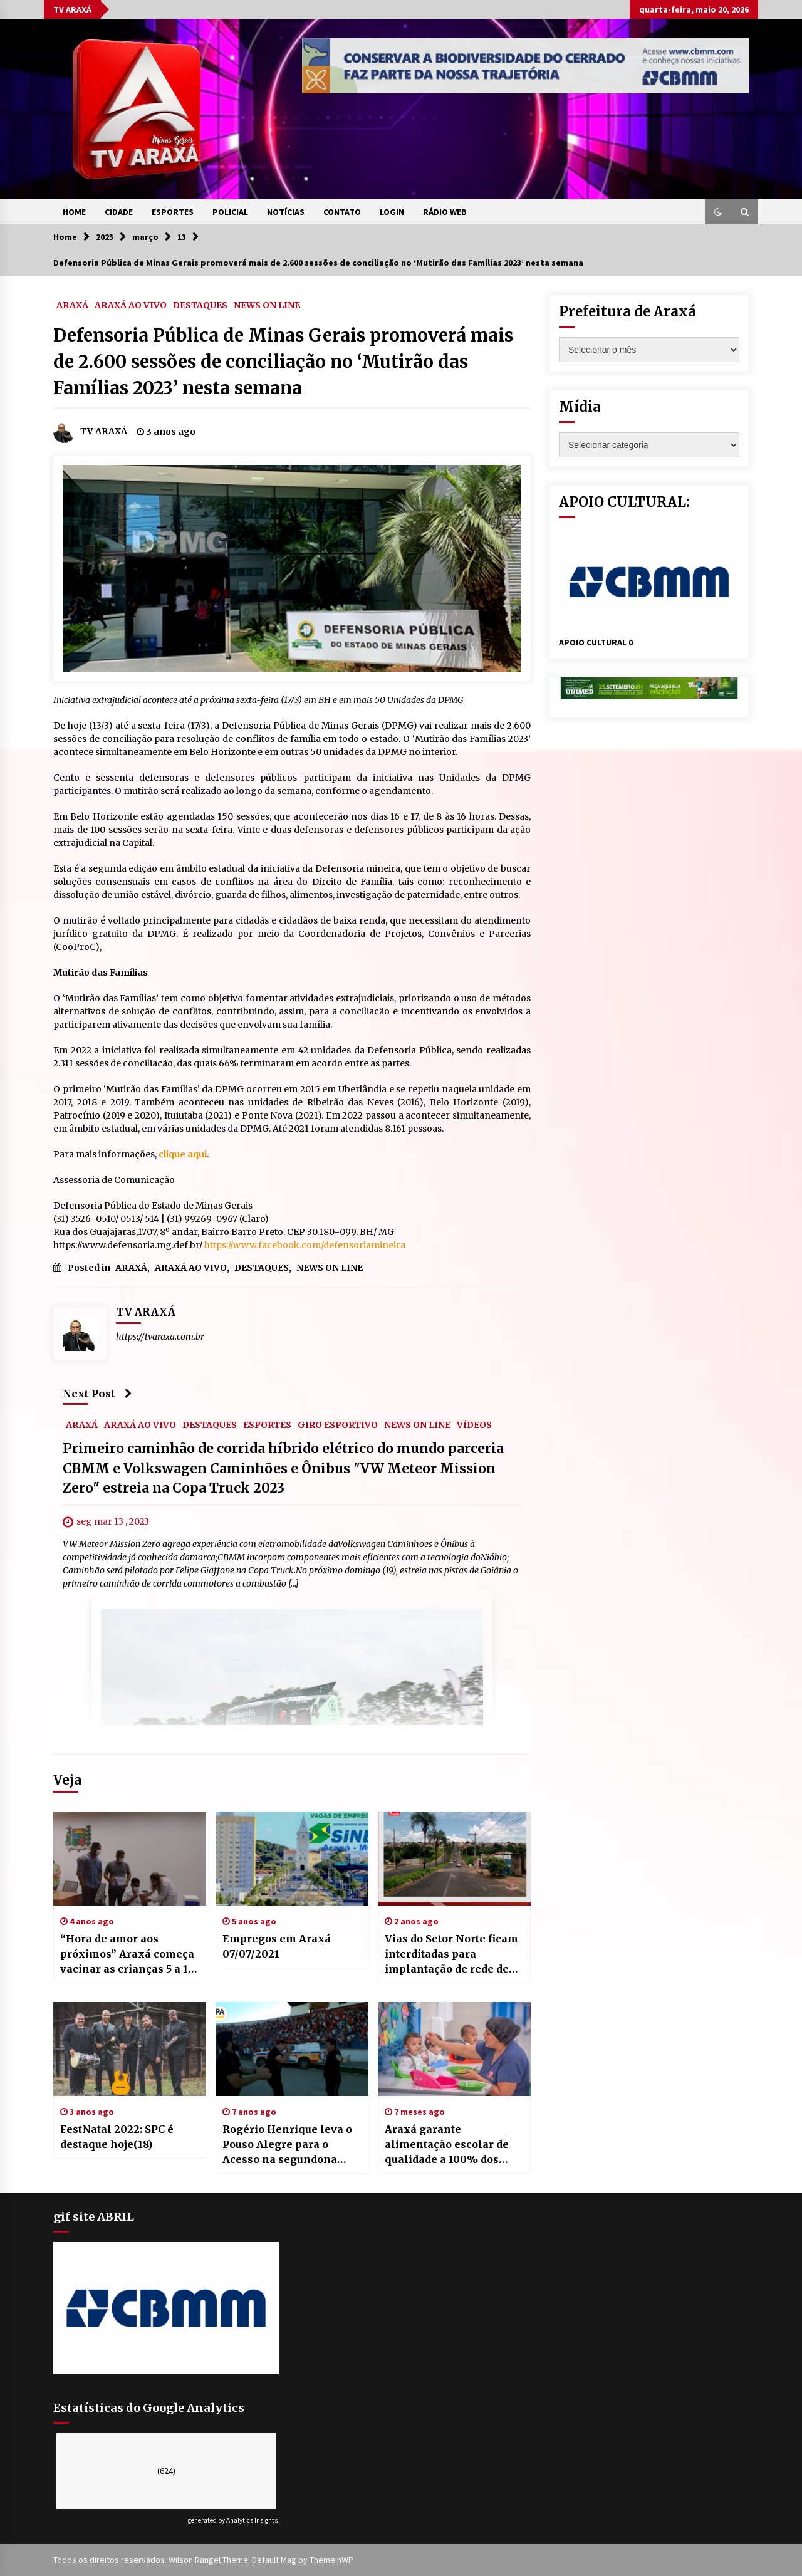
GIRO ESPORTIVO (338, 1425)
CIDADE (119, 211)
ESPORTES (173, 211)
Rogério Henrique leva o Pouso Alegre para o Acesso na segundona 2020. (287, 2145)
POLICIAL (230, 211)
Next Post (97, 1393)
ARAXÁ (72, 305)
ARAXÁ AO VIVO (131, 305)
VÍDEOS (474, 1425)
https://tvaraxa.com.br (160, 1336)
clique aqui (183, 1154)
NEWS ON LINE (267, 305)
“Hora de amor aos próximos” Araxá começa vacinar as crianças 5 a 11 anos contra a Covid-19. (127, 1954)
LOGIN (392, 211)
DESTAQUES (200, 305)
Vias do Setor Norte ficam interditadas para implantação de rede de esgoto (451, 1954)
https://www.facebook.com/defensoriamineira (304, 1245)
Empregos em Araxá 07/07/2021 (276, 1946)
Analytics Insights (252, 2520)
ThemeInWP (331, 2559)
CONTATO (342, 211)
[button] (718, 211)
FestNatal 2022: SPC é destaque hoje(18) (117, 2137)
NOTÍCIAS (286, 211)
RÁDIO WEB (445, 211)
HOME (74, 211)
